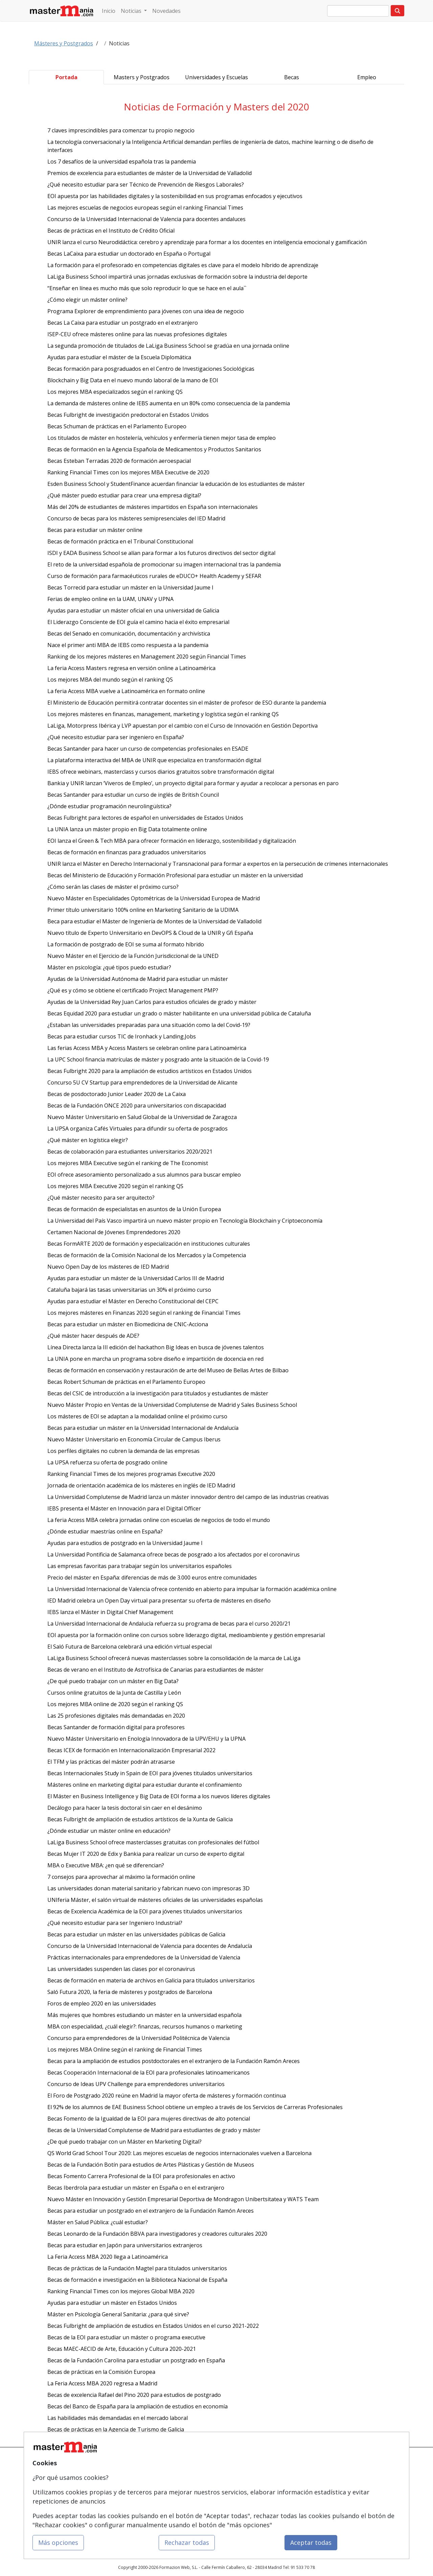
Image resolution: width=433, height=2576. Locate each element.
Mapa (98, 2465)
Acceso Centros (108, 2516)
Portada (66, 77)
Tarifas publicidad (110, 2491)
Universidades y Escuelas (216, 77)
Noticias (132, 11)
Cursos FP (166, 2478)
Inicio (108, 11)
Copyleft (230, 2504)
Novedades (166, 11)
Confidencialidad (238, 2478)
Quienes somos (108, 2478)
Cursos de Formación (178, 2465)
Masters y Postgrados (141, 77)
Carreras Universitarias (179, 2504)
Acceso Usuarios (109, 2504)
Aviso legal (232, 2491)
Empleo (366, 77)
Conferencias (170, 2491)
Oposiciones (169, 2516)
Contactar (231, 2465)
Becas (291, 77)
